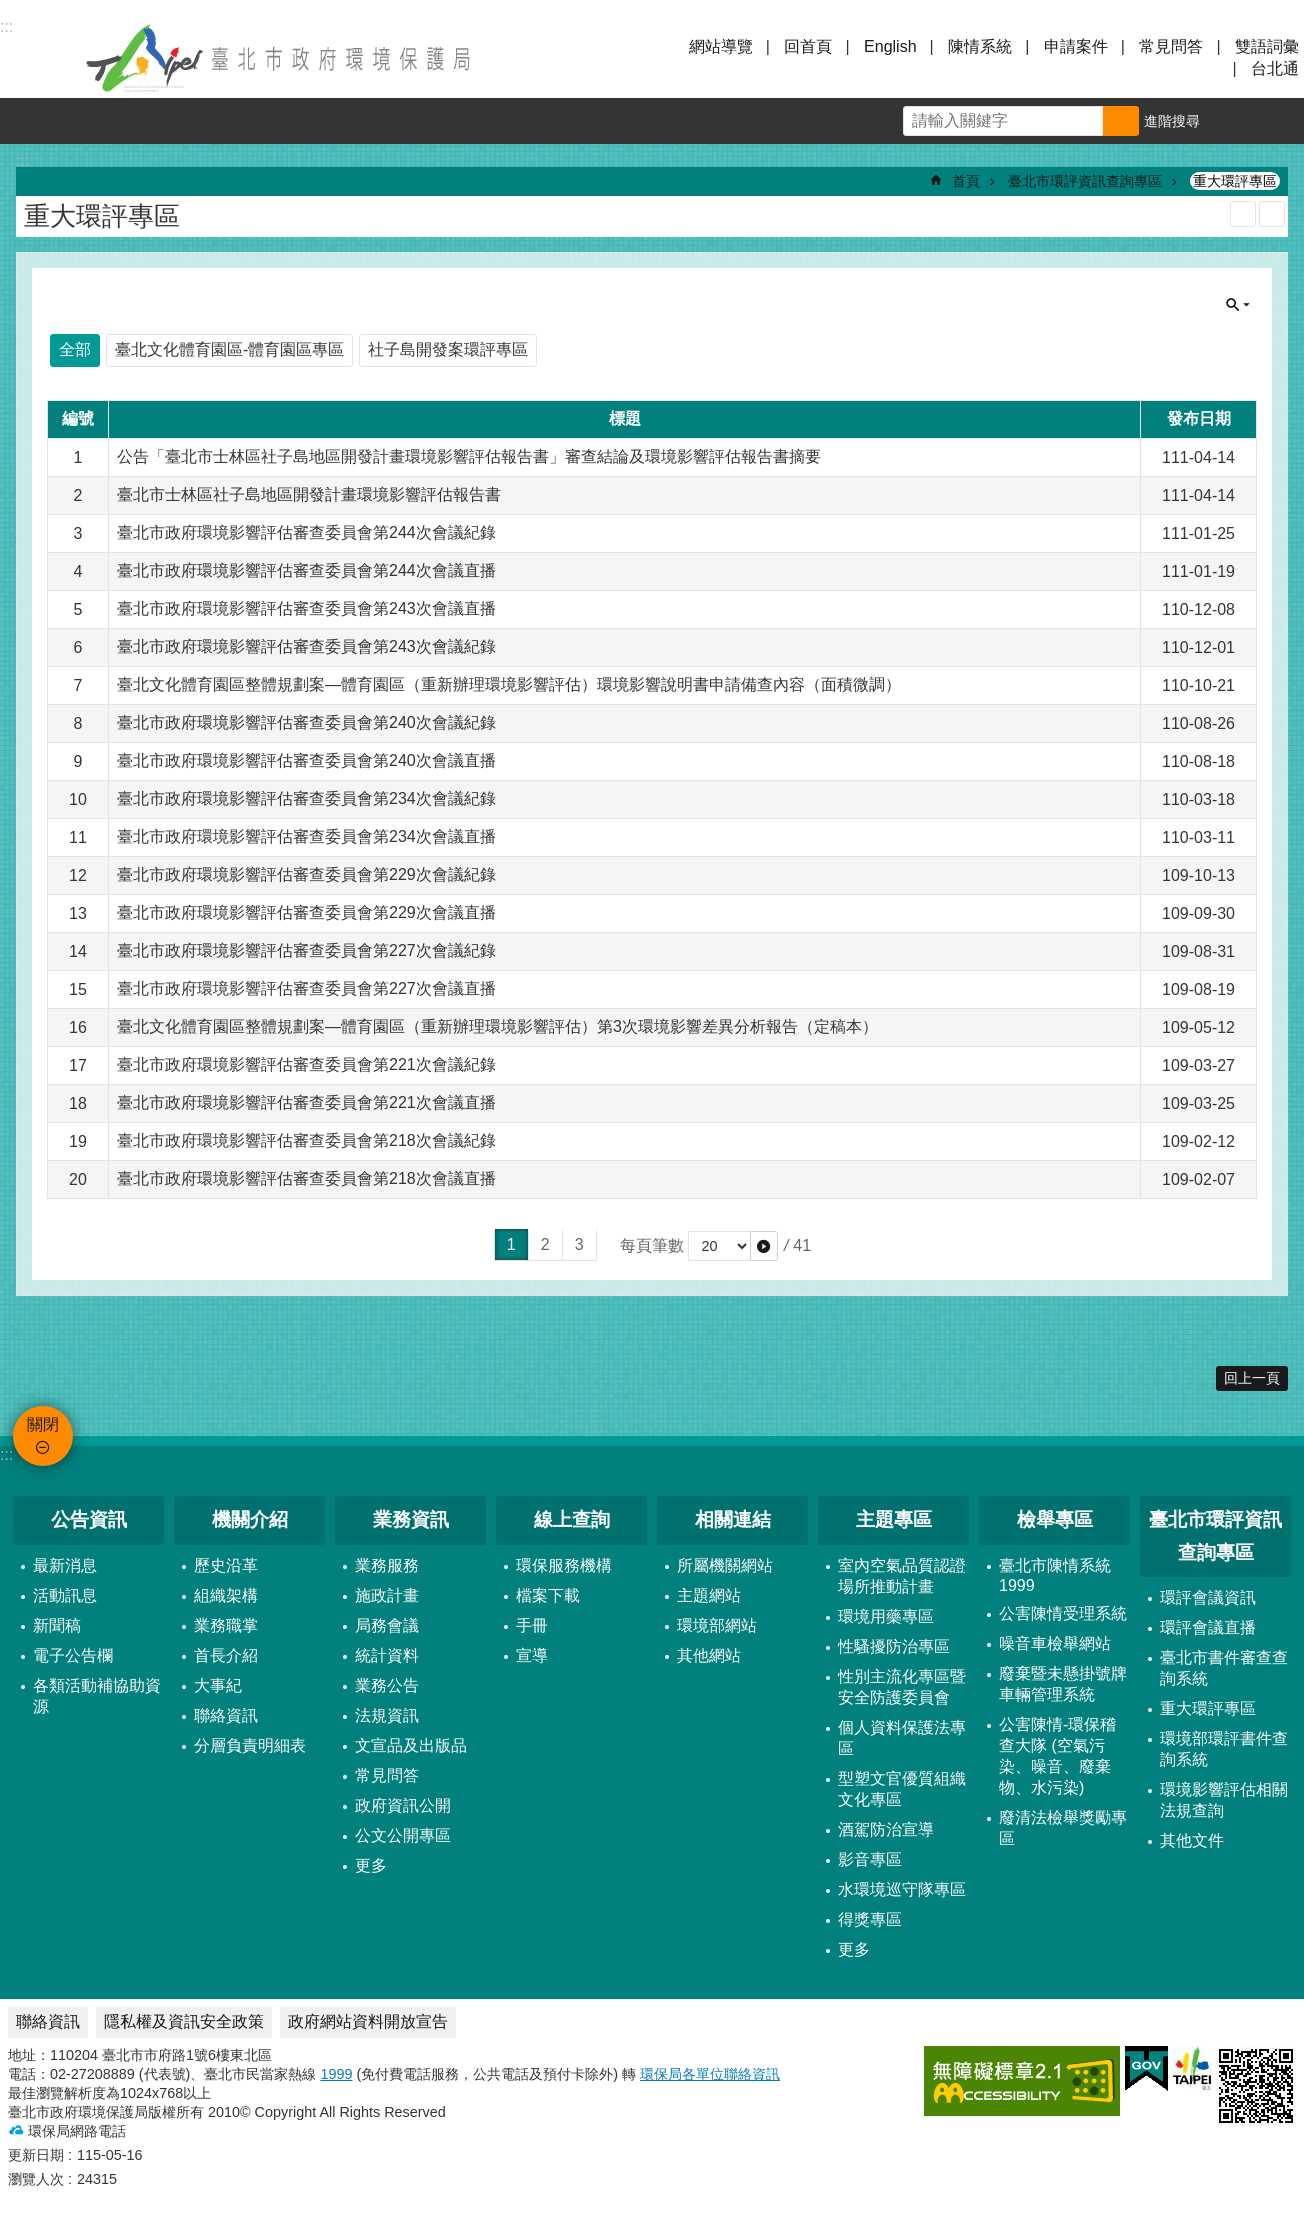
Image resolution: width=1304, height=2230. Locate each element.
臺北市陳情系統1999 (1055, 1575)
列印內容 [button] (1243, 214)
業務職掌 (226, 1625)
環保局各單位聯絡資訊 (710, 2074)
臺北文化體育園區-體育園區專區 (229, 349)
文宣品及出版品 (411, 1745)
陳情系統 (980, 46)
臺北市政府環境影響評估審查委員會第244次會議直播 (306, 570)
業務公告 (387, 1685)
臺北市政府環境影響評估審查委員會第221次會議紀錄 (306, 1064)
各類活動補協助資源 (97, 1696)
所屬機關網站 (725, 1565)
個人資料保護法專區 (902, 1738)
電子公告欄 (73, 1655)
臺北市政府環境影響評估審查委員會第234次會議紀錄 (306, 798)
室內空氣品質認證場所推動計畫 (902, 1576)
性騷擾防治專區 (894, 1646)
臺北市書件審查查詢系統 (1224, 1668)
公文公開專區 (403, 1835)
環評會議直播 (1208, 1627)
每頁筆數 (652, 1245)
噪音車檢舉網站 (1055, 1643)
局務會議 (387, 1625)
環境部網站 (717, 1625)
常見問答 (1171, 46)
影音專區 (870, 1859)
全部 (75, 349)
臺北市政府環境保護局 (280, 58)
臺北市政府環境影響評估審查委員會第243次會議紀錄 (306, 646)
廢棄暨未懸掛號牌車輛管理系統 (1063, 1684)
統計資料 (387, 1655)
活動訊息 (65, 1595)
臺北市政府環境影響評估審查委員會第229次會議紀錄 (306, 874)
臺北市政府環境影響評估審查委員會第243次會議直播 (306, 608)
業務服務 (387, 1565)
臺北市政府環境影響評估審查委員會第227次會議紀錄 (306, 950)
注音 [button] (1272, 214)
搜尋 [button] (1121, 121)
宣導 (532, 1655)
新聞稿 (57, 1625)
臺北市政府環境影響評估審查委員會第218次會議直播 (306, 1178)
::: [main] (22, 160)
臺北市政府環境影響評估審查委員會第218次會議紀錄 (306, 1140)
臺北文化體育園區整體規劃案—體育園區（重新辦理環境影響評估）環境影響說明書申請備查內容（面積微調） (509, 684)
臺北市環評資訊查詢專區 (1085, 181)
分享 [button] (1281, 121)
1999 (336, 2074)
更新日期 (36, 2155)
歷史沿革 (226, 1565)
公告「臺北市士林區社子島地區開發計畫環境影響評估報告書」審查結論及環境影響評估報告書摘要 (469, 456)
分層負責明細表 (250, 1745)
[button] (764, 1246)
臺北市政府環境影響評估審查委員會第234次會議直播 (306, 836)
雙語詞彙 (1267, 46)
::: (6, 1454)
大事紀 (218, 1685)
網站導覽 (721, 46)
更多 (371, 1865)
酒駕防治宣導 (886, 1829)
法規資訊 (387, 1715)
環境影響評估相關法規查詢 (1224, 1800)
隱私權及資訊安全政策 (184, 2021)
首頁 (966, 181)
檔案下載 (548, 1595)
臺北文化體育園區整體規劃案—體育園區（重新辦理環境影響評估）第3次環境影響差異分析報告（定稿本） (497, 1026)
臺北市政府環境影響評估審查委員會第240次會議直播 (306, 760)
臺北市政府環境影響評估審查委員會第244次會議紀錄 (306, 532)
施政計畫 (387, 1595)
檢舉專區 (1055, 1519)
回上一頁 (1252, 1378)
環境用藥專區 (886, 1616)
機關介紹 (250, 1519)
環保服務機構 (564, 1565)
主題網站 (709, 1595)
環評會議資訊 (1208, 1597)
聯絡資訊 (226, 1715)
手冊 (532, 1625)
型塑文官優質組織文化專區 (902, 1789)
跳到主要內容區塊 (10, 10)
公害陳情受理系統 (1063, 1613)
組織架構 (226, 1595)
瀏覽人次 (36, 2179)
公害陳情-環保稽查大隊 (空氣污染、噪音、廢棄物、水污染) (1057, 1756)
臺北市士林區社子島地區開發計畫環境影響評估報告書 (309, 494)
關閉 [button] (40, 58)
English (890, 46)
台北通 (1275, 68)
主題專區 (894, 1519)
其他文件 (1192, 1840)
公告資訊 (89, 1519)
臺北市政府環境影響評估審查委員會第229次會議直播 (306, 912)
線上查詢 (572, 1519)
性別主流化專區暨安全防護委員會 (902, 1687)
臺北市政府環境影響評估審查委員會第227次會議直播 (306, 988)
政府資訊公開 (403, 1805)
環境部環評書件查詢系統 (1224, 1749)
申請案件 (1076, 46)
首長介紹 (226, 1655)
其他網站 (709, 1655)
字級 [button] (1235, 121)
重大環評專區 (1235, 181)
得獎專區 (870, 1919)
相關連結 (733, 1519)
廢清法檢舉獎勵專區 (1063, 1828)
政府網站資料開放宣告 (368, 2021)
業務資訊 (411, 1519)
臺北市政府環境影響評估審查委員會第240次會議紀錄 (306, 722)
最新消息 (65, 1565)
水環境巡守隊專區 (902, 1889)
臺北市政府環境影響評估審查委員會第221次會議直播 (306, 1102)
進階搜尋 (1172, 121)
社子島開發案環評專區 (448, 349)
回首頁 (808, 46)
